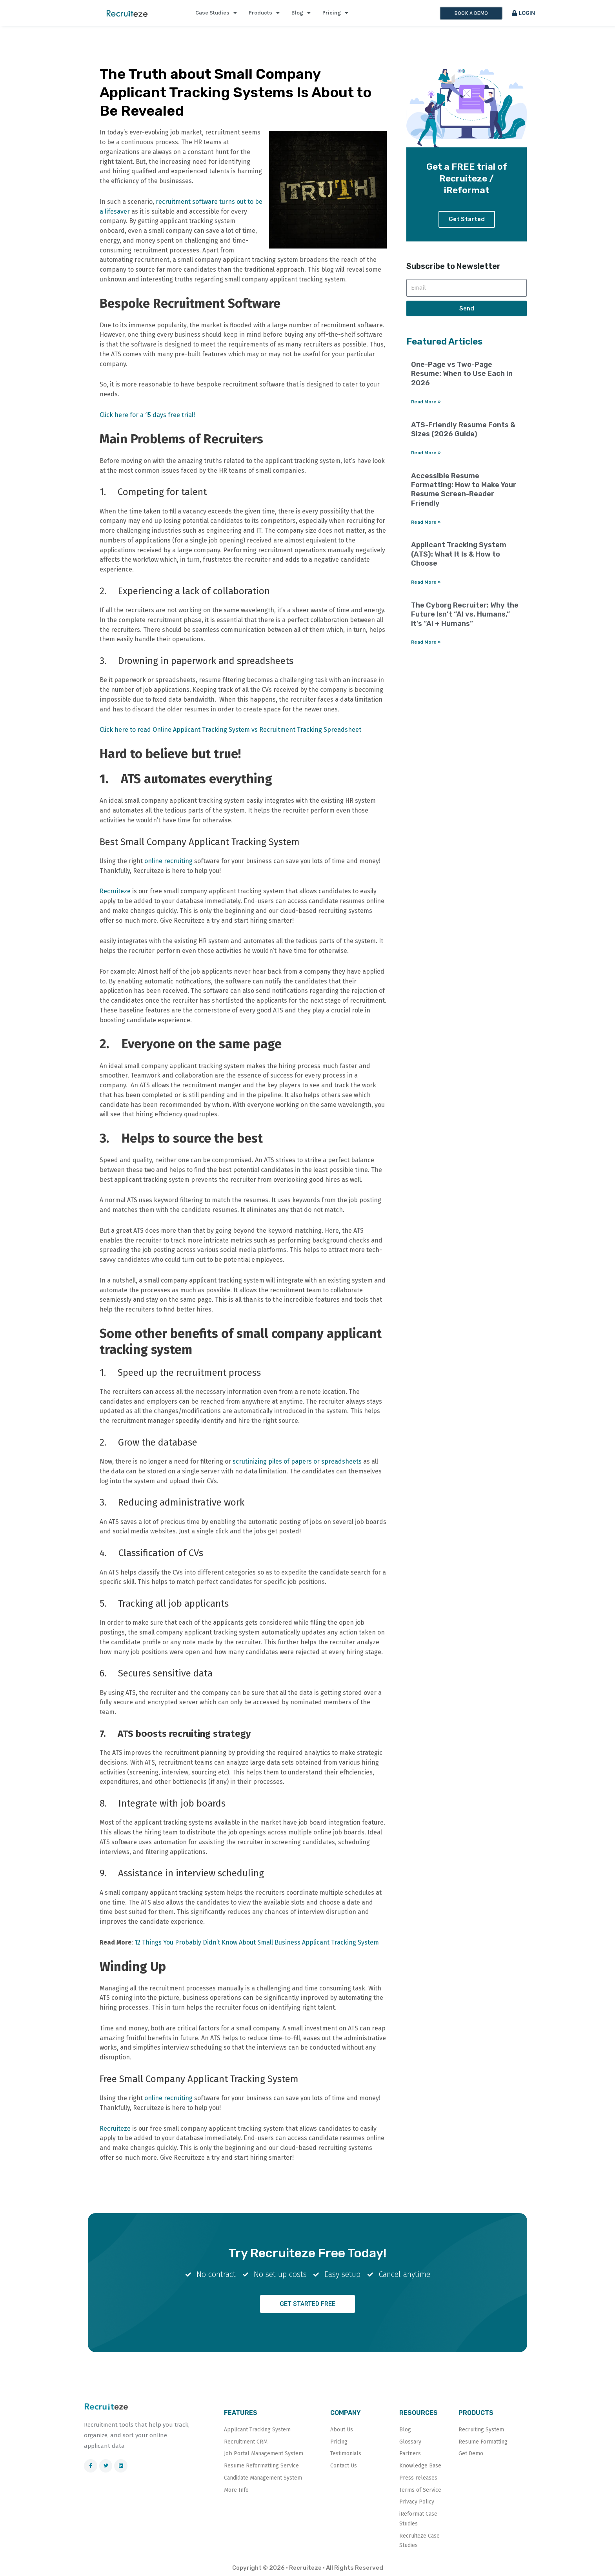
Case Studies (216, 13)
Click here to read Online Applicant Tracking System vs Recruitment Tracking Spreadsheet (230, 729)
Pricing (335, 13)
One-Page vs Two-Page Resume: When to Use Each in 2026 (462, 374)
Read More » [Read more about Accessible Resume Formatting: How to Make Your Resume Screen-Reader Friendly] (426, 522)
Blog (301, 13)
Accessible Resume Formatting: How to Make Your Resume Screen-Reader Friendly (463, 490)
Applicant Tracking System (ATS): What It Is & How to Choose (458, 554)
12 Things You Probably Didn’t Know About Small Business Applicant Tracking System (257, 1942)
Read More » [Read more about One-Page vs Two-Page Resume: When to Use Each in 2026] (426, 402)
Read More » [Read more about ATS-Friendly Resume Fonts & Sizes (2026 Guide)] (426, 452)
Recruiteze (115, 891)
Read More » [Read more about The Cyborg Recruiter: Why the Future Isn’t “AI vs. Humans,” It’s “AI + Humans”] (426, 642)
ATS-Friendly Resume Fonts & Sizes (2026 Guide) (463, 429)
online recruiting (168, 861)
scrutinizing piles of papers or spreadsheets (297, 1461)
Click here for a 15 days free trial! (147, 415)
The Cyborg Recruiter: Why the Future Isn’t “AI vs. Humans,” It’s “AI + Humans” (465, 614)
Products (264, 13)
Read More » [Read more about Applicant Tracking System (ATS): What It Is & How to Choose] (426, 582)
